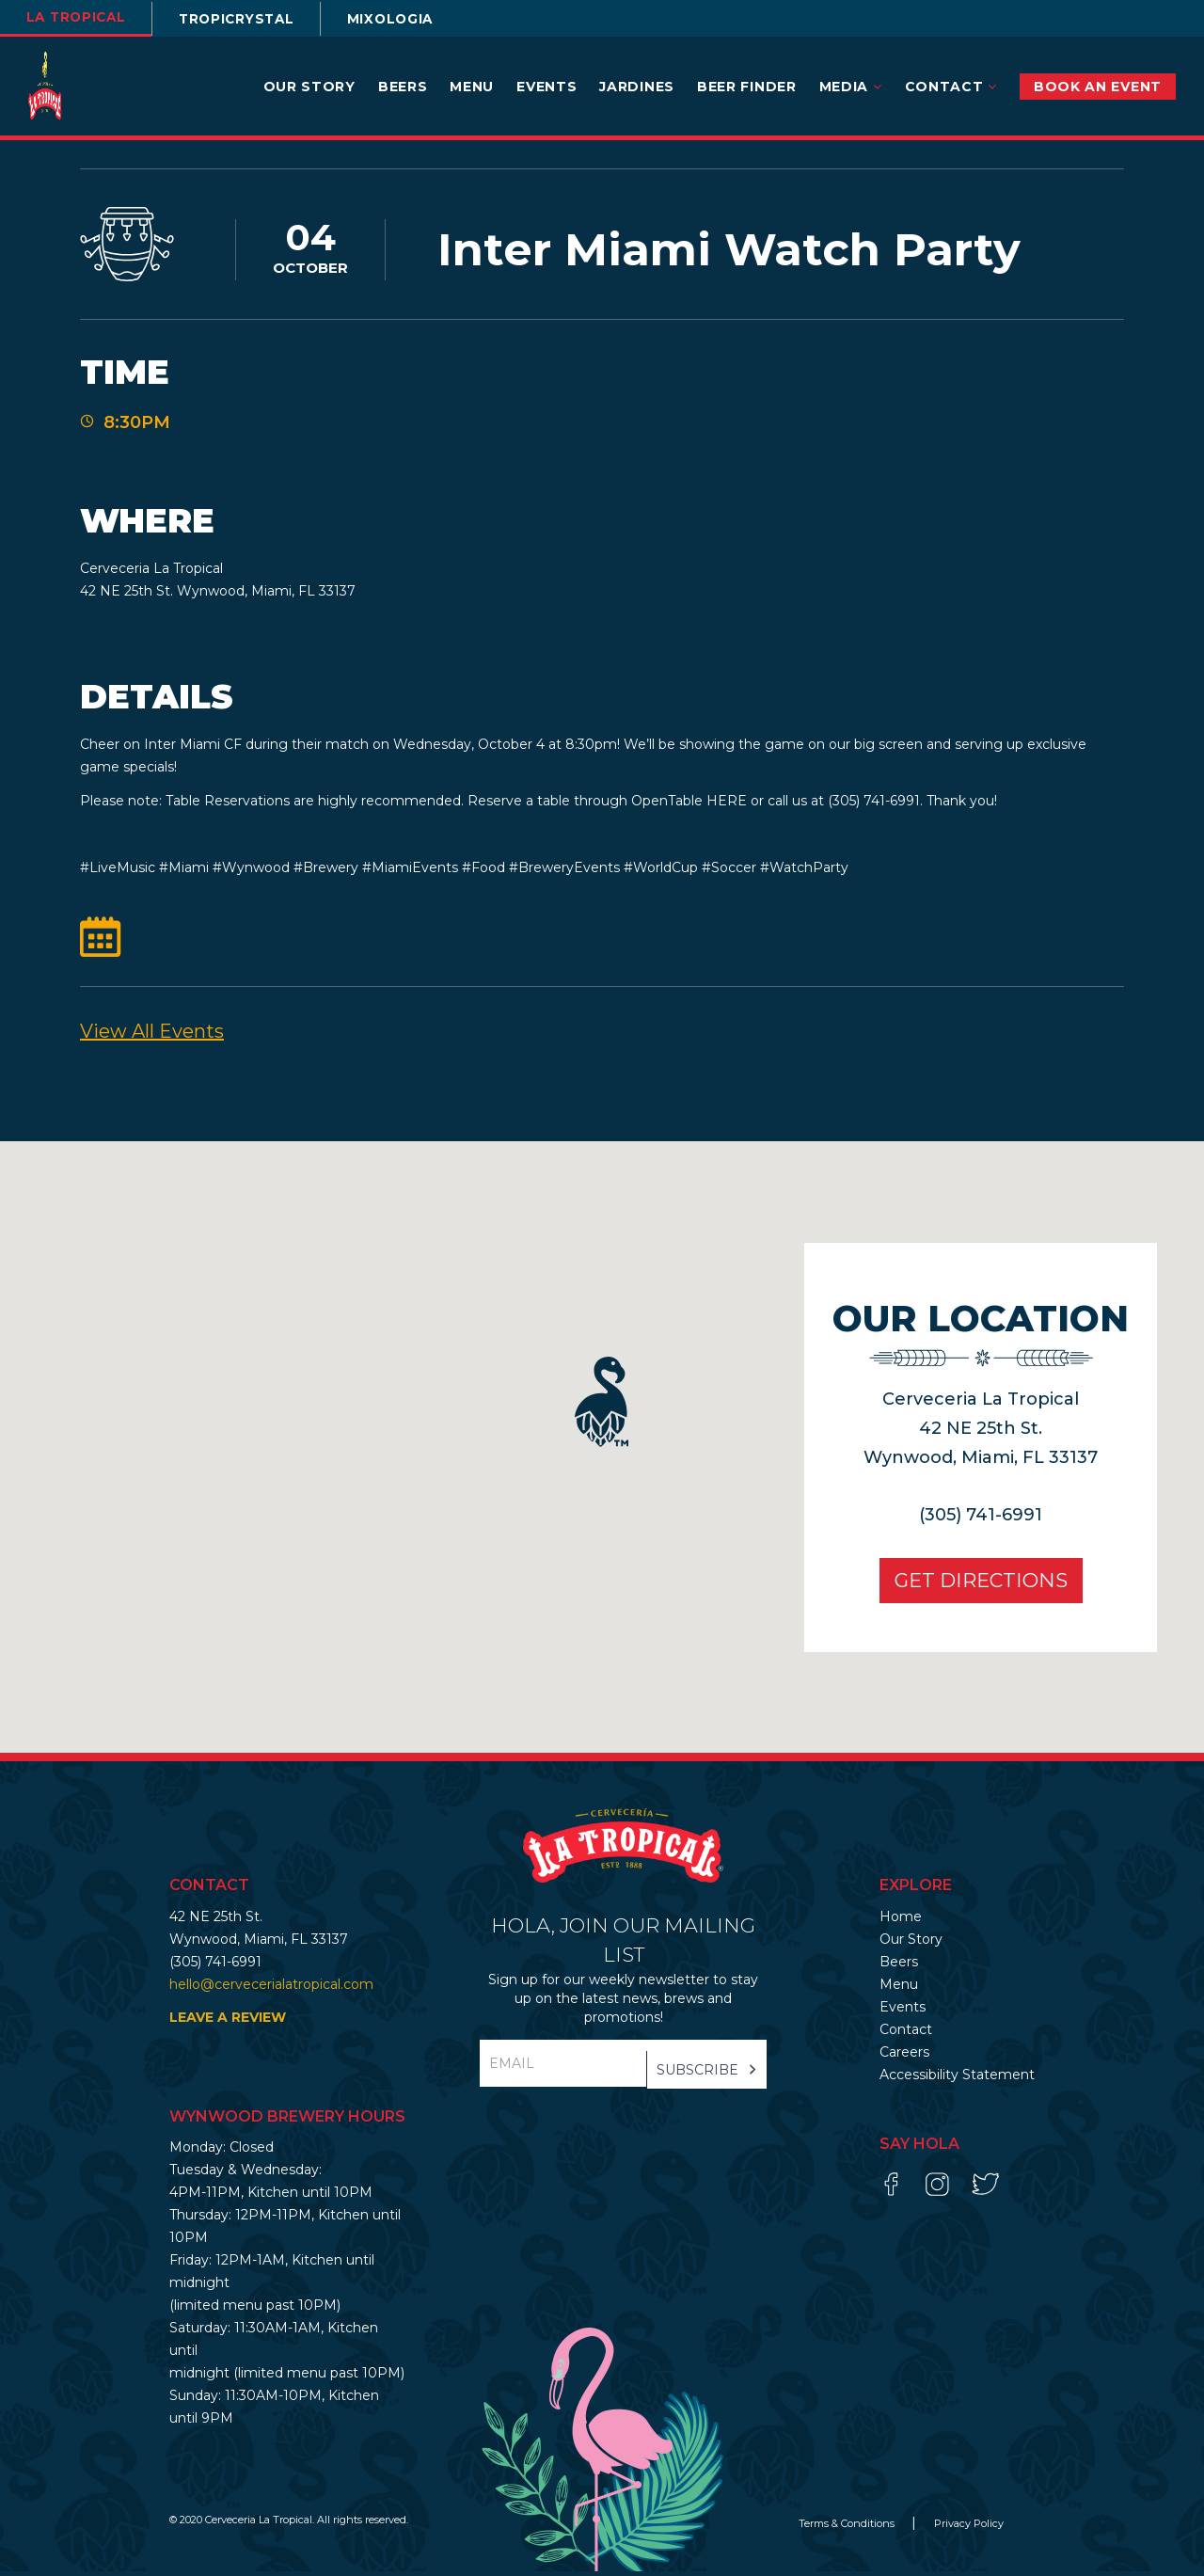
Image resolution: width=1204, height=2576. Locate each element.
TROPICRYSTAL (250, 18)
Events (546, 86)
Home (900, 1921)
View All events (152, 1036)
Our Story (309, 86)
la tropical (80, 16)
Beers (403, 86)
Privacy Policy (969, 2528)
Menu (472, 86)
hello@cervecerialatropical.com (271, 1988)
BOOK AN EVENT (1098, 86)
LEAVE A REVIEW (227, 2021)
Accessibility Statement (957, 2079)
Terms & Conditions (848, 2528)
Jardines (636, 86)
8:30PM (136, 425)
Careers (904, 2056)
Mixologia (412, 18)
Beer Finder (747, 86)
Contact (951, 86)
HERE (726, 805)
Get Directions (974, 1585)
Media (850, 86)
